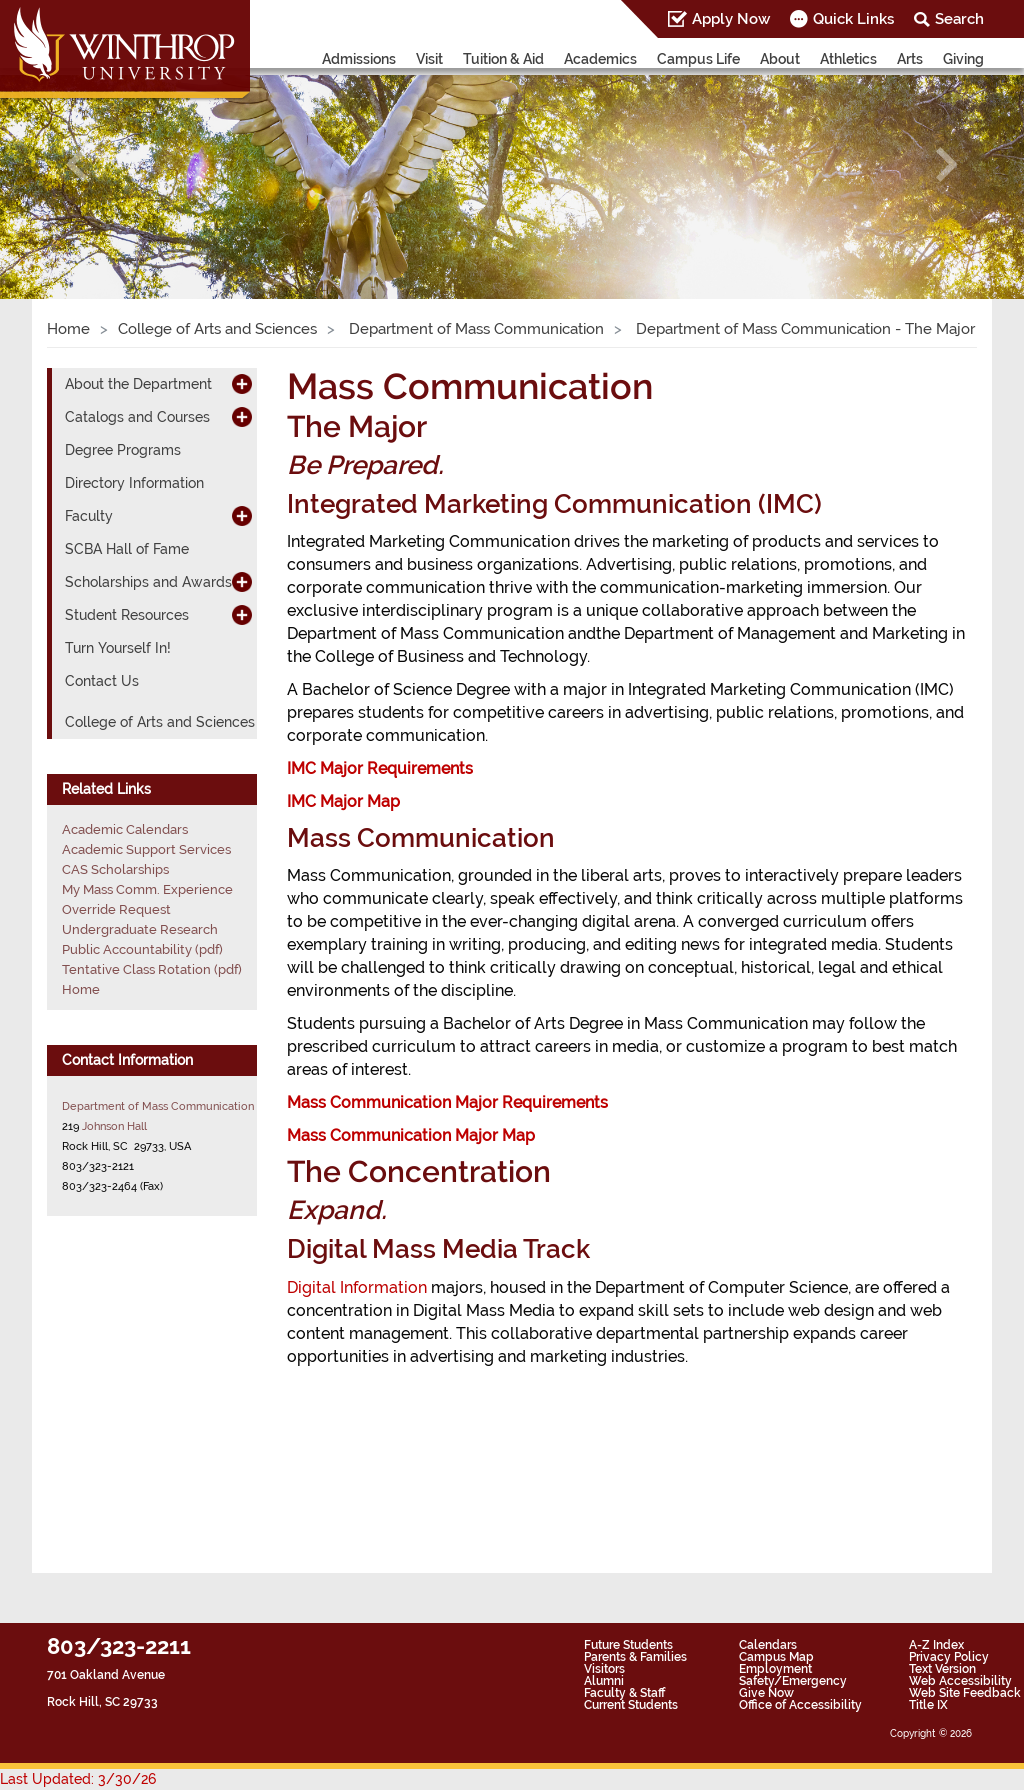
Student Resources (127, 615)
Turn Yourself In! (118, 648)
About (780, 59)
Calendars (768, 1645)
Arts (910, 59)
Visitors (604, 1669)
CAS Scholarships (115, 869)
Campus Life (698, 59)
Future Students (628, 1645)
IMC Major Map (343, 801)
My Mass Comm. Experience (147, 889)
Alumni (604, 1681)
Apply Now (731, 19)
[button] (77, 164)
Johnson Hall (114, 1126)
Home (68, 329)
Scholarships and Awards (148, 582)
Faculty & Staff (624, 1693)
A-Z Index (936, 1645)
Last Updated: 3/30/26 (78, 1779)
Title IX (928, 1705)
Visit (429, 59)
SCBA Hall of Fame (127, 549)
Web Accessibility (960, 1681)
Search (959, 19)
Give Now (766, 1693)
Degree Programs (123, 450)
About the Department (138, 384)
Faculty (89, 516)
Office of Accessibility (800, 1705)
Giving (963, 59)
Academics (600, 59)
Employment (775, 1669)
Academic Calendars (125, 829)
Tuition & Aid (503, 59)
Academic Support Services (146, 849)
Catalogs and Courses (137, 417)
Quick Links (853, 19)
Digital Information (357, 1287)
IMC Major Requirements (380, 768)
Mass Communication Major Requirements (447, 1102)
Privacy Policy (949, 1657)
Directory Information (134, 483)
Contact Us (102, 681)
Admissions (359, 59)
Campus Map (776, 1657)
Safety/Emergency (793, 1681)
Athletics (848, 59)
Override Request (116, 909)
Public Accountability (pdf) (142, 949)
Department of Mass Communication (474, 329)
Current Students (631, 1705)
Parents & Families (635, 1657)
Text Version (942, 1669)
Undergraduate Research (140, 929)
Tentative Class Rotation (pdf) (152, 969)
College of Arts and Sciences (217, 329)
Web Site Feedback (965, 1693)
